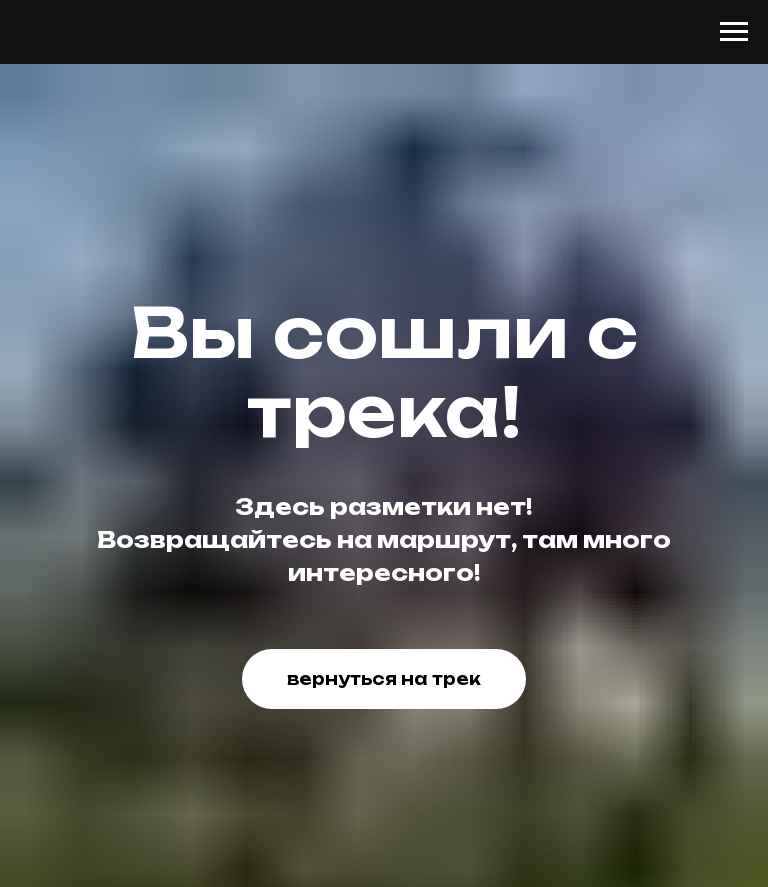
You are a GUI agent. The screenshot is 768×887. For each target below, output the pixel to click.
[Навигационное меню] (734, 32)
